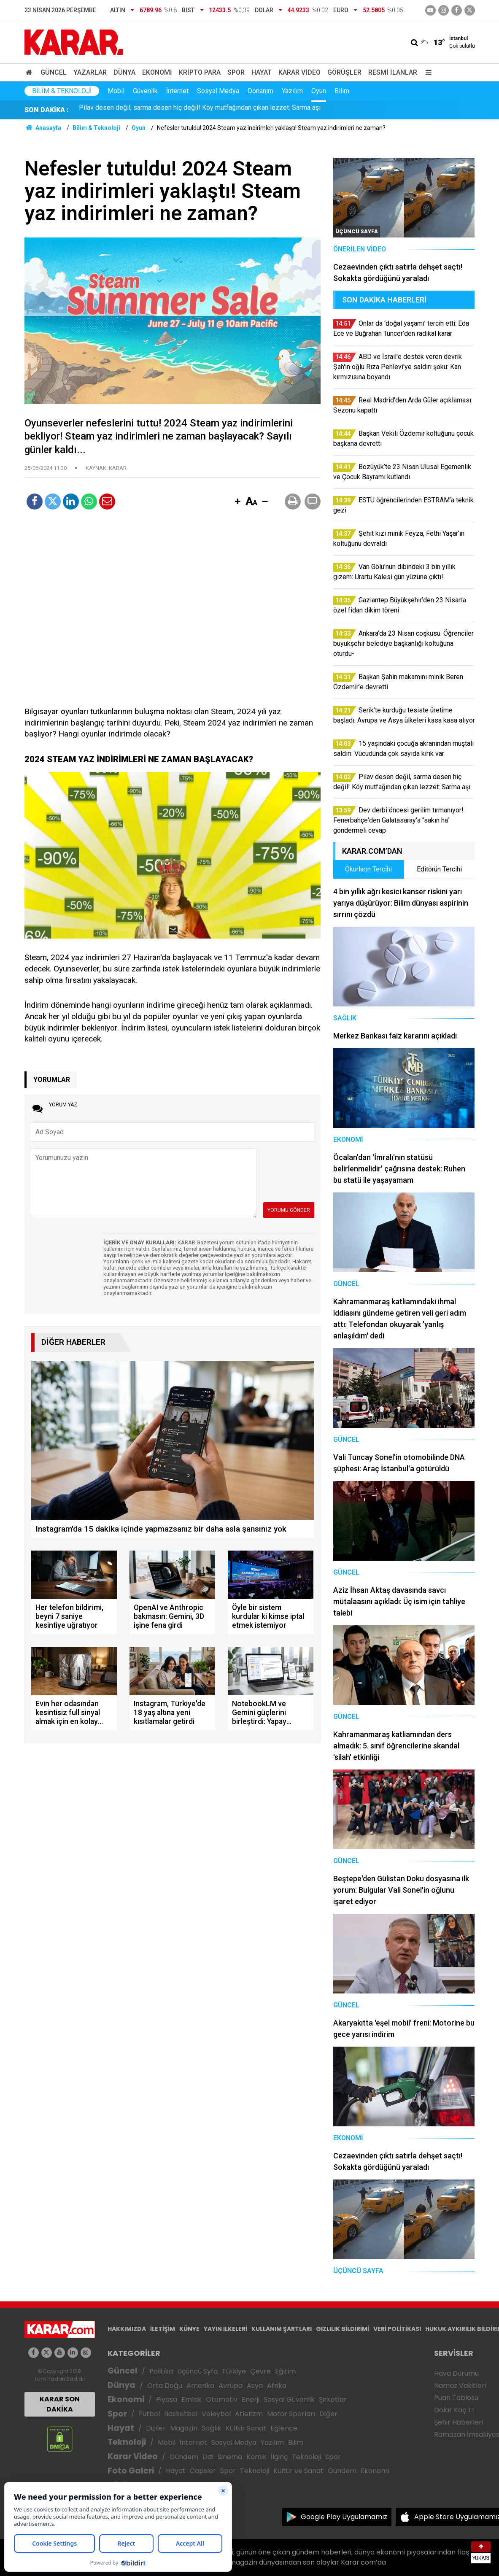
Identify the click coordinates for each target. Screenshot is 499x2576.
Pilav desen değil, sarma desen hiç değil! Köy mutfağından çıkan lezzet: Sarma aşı (200, 110)
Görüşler (344, 72)
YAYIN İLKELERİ (225, 2329)
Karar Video (299, 72)
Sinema (230, 2457)
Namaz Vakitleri (460, 2385)
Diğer (328, 2414)
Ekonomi (157, 72)
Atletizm (249, 2414)
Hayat (261, 72)
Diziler (156, 2428)
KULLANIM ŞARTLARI (281, 2329)
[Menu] (427, 72)
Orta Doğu (164, 2385)
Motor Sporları (291, 2414)
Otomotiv (221, 2399)
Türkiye (234, 2371)
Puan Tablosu (456, 2398)
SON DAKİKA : (46, 110)
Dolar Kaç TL (454, 2410)
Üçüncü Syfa (197, 2371)
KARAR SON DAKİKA (60, 2404)
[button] (238, 502)
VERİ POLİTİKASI (397, 2329)
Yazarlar (90, 72)
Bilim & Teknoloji (62, 91)
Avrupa (230, 2385)
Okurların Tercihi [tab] (368, 869)
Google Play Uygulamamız (344, 2517)
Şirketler (333, 2399)
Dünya (124, 72)
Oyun (318, 91)
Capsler (203, 2471)
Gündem (184, 2457)
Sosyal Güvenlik (289, 2399)
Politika (161, 2371)
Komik (256, 2457)
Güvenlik (145, 91)
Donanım (260, 91)
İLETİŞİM (162, 2329)
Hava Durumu (456, 2373)
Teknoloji (127, 2442)
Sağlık (211, 2428)
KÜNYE (189, 2329)
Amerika (200, 2385)
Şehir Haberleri (458, 2422)
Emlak (191, 2399)
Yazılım (292, 91)
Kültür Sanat (246, 2428)
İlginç (279, 2457)
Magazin (183, 2428)
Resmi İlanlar (392, 72)
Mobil (116, 91)
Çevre (260, 2371)
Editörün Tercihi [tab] (439, 869)
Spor (236, 72)
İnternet (177, 91)
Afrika (276, 2385)
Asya (255, 2385)
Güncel (53, 72)
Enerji (250, 2399)
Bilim (341, 91)
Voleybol (216, 2414)
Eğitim (285, 2371)
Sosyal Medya (218, 91)
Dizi (207, 2457)
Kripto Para (200, 72)
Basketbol (180, 2414)
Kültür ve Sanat (298, 2471)
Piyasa (166, 2399)
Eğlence (283, 2428)
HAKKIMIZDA (127, 2329)
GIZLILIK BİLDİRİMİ (342, 2329)
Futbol (149, 2414)
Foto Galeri (131, 2470)
